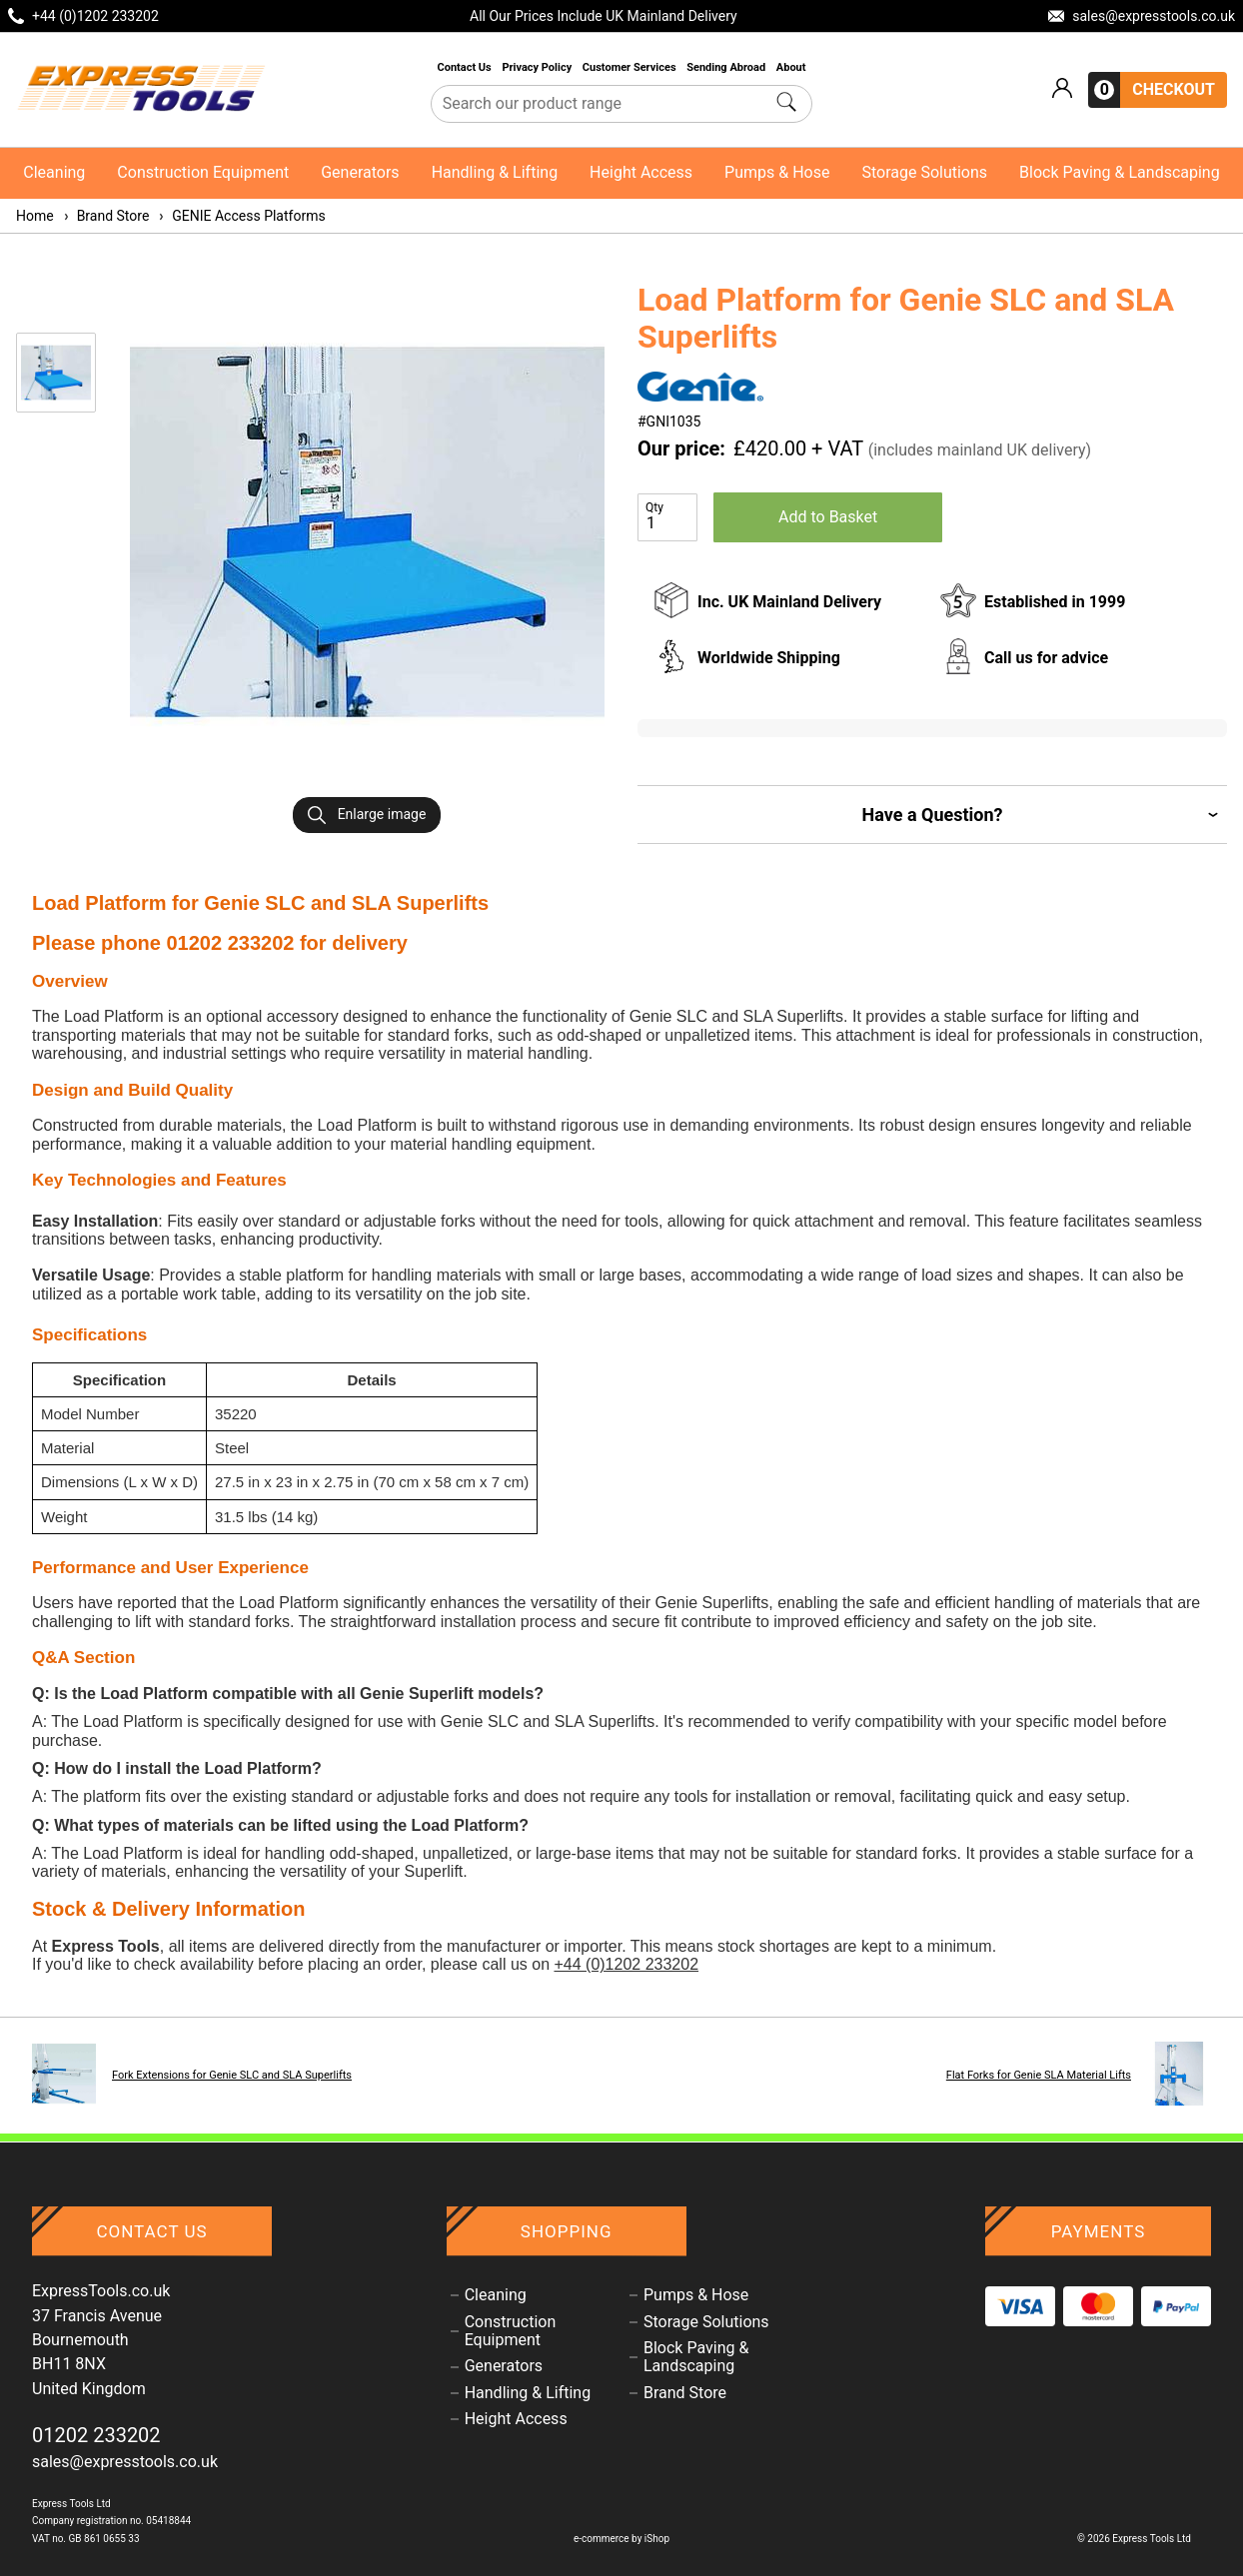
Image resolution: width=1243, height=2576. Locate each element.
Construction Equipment (203, 172)
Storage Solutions (924, 172)
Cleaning (54, 172)
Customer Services (630, 67)
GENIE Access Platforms (241, 216)
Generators (360, 172)
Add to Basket (827, 516)
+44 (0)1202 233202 (626, 1964)
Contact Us (465, 67)
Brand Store (106, 216)
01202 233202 (96, 2435)
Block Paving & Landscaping (1119, 172)
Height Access (641, 172)
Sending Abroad (727, 67)
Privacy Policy (538, 67)
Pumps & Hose (776, 172)
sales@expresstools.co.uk (125, 2461)
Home (35, 216)
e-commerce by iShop (621, 2538)
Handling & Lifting (495, 172)
